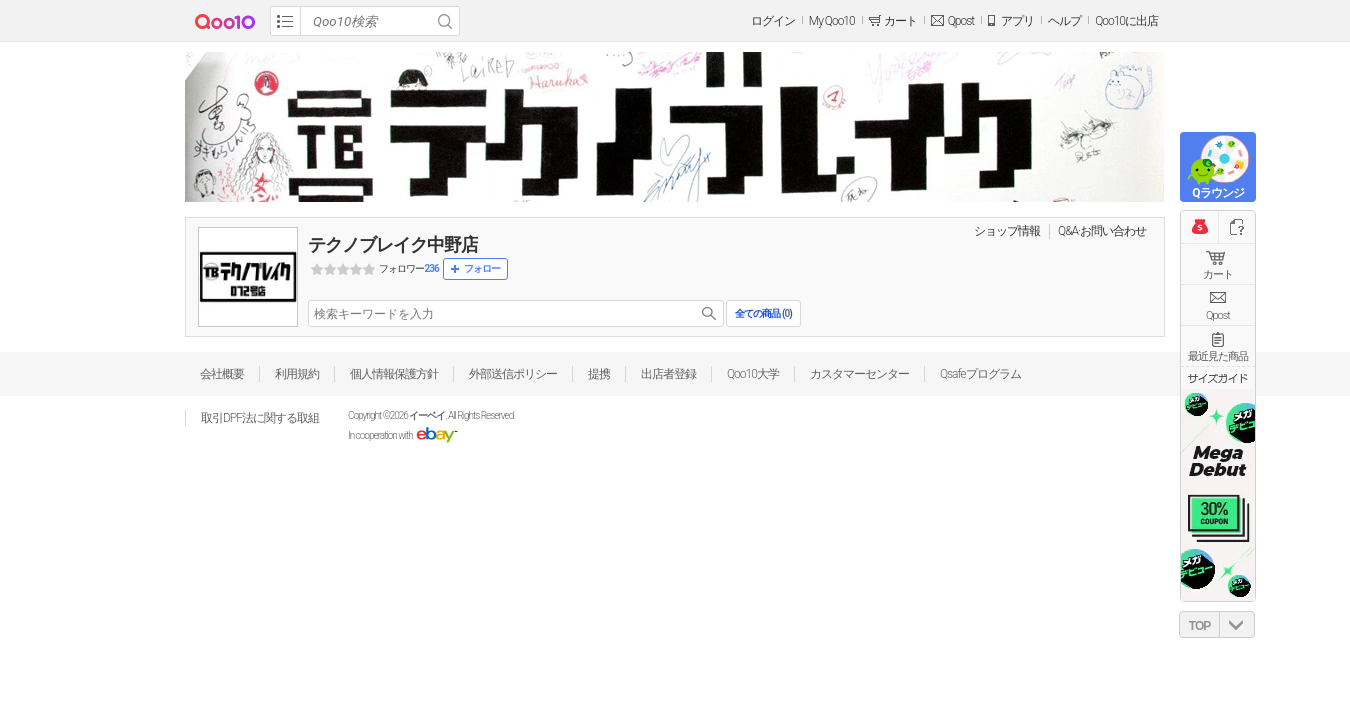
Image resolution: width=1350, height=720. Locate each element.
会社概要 (222, 374)
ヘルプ (1064, 21)
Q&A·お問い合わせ (1102, 231)
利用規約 (297, 374)
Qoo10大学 (753, 374)
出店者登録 (668, 374)
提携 (599, 374)
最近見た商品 (1218, 356)
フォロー (482, 268)
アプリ (1017, 21)
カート (1218, 274)
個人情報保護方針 (394, 374)
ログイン (773, 21)
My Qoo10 (832, 21)
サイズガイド (1218, 378)
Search (445, 21)
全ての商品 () (763, 313)
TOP (1199, 626)
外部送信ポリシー (513, 374)
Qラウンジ (1217, 193)
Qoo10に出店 (1126, 21)
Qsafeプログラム (980, 374)
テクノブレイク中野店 (393, 244)
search (709, 313)
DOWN (1237, 624)
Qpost (961, 21)
